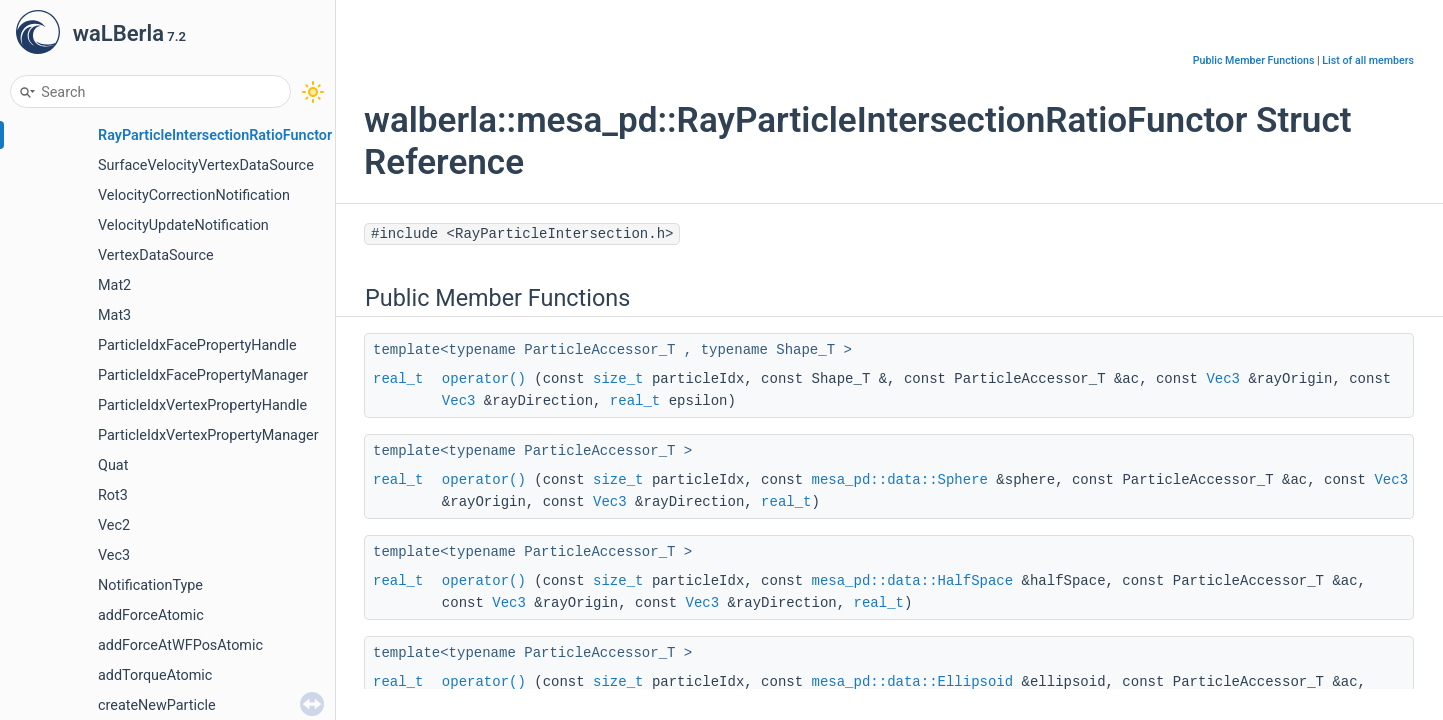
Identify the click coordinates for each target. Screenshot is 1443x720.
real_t (398, 379)
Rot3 (113, 495)
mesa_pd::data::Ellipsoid (913, 682)
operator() (484, 379)
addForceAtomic (151, 615)
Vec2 (114, 525)
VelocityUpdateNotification (183, 225)
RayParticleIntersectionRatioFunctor (215, 135)
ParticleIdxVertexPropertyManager (208, 435)
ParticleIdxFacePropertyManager (203, 375)
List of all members (1368, 60)
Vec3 (114, 555)
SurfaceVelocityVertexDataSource (206, 165)
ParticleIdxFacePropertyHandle (197, 345)
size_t (618, 379)
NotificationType (150, 585)
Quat (113, 465)
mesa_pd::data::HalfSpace (913, 581)
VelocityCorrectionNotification (194, 195)
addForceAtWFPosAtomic (180, 645)
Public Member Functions (1254, 60)
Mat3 (114, 315)
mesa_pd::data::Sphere (900, 480)
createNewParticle (157, 705)
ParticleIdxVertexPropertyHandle (202, 405)
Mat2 (114, 285)
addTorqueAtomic (155, 675)
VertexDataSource (156, 255)
